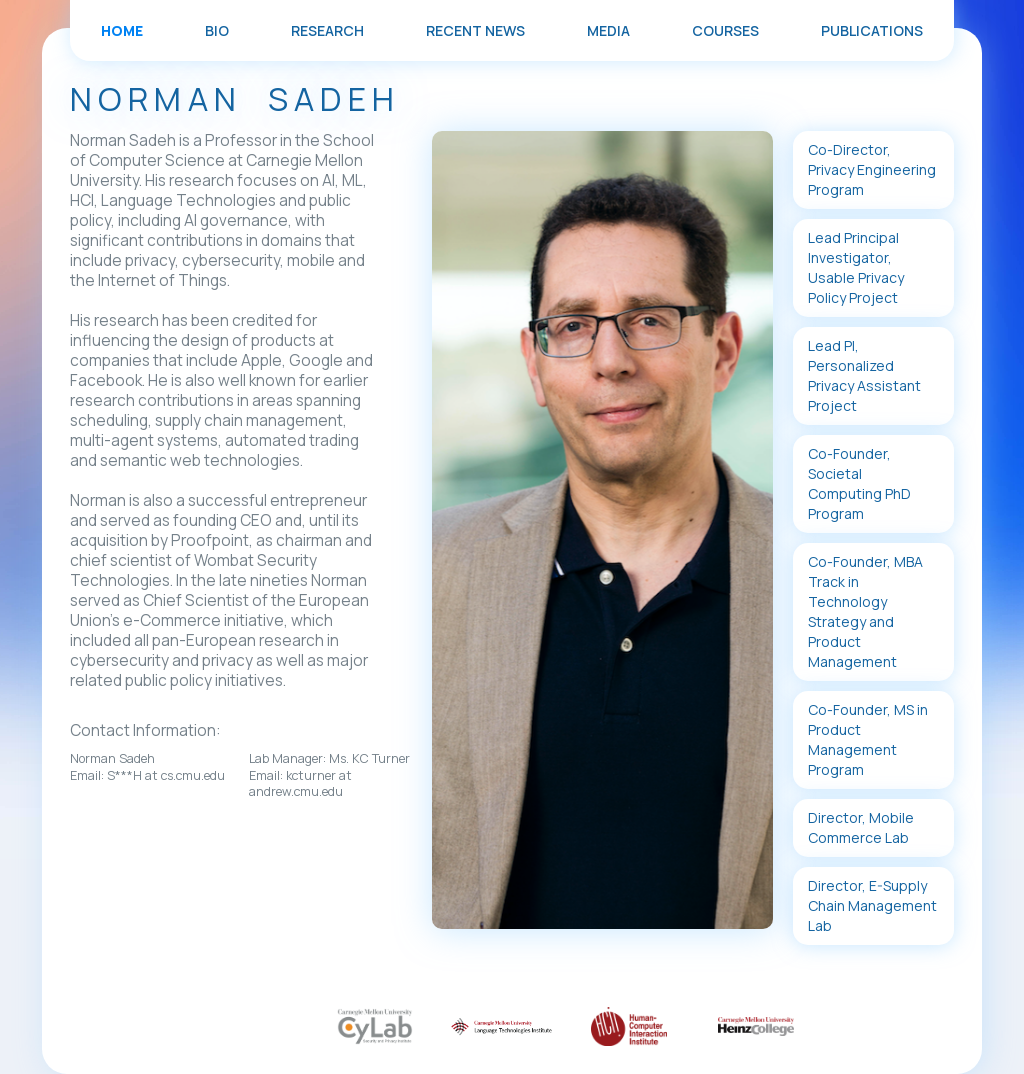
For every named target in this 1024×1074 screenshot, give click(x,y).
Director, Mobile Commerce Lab (861, 827)
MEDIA (608, 30)
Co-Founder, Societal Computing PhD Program (859, 483)
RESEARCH (327, 30)
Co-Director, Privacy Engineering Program (872, 169)
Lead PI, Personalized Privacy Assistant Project (864, 375)
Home (122, 30)
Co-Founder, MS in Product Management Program (868, 739)
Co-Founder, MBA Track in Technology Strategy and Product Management (865, 611)
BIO (217, 30)
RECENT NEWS (475, 30)
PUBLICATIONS (872, 30)
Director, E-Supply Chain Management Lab (872, 905)
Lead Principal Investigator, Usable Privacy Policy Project (856, 267)
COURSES (725, 30)
